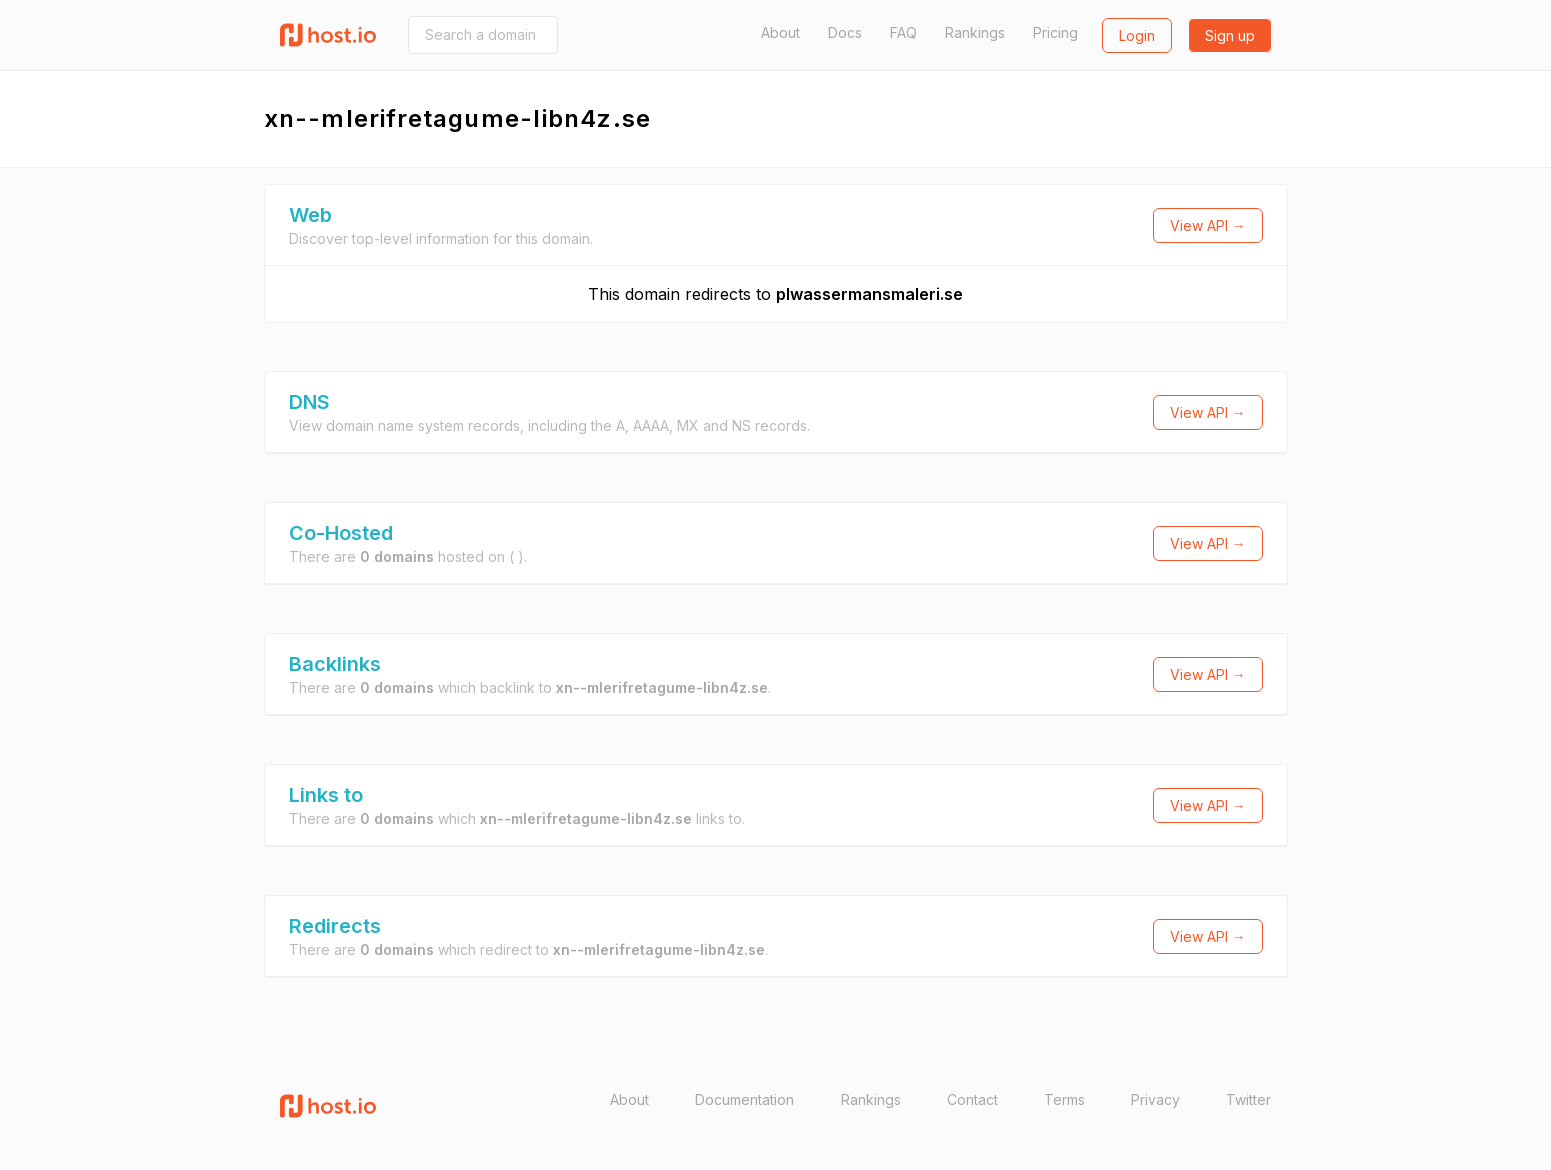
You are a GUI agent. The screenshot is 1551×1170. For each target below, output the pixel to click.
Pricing (1055, 32)
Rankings (975, 32)
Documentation (744, 1099)
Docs (845, 32)
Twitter (1248, 1099)
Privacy (1155, 1099)
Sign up (1230, 35)
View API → (1208, 225)
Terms (1064, 1099)
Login (1137, 35)
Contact (972, 1099)
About (780, 32)
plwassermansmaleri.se (869, 294)
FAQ (903, 32)
